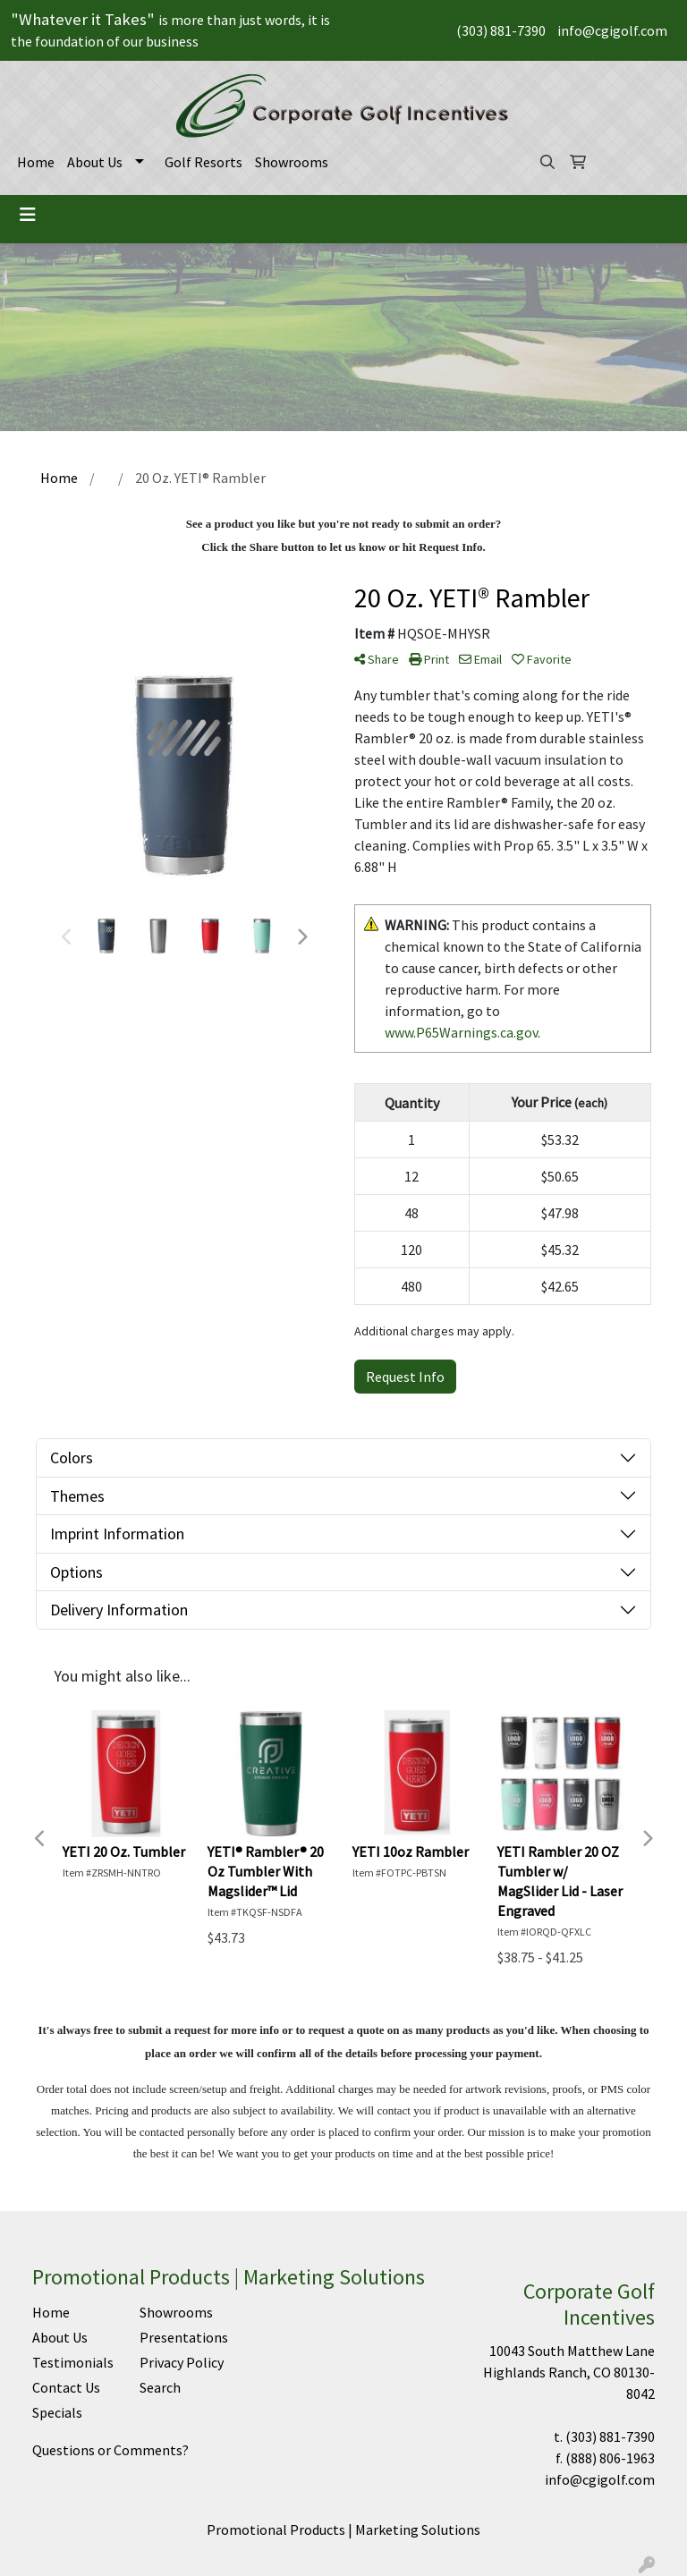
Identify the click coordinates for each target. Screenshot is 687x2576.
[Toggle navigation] (28, 214)
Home (36, 162)
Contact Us (66, 2387)
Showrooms (291, 162)
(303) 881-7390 (501, 30)
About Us (95, 162)
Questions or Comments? (110, 2450)
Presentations (182, 2337)
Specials (57, 2412)
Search (160, 2387)
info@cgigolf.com (612, 30)
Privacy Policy (182, 2362)
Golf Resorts (203, 162)
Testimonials (73, 2362)
